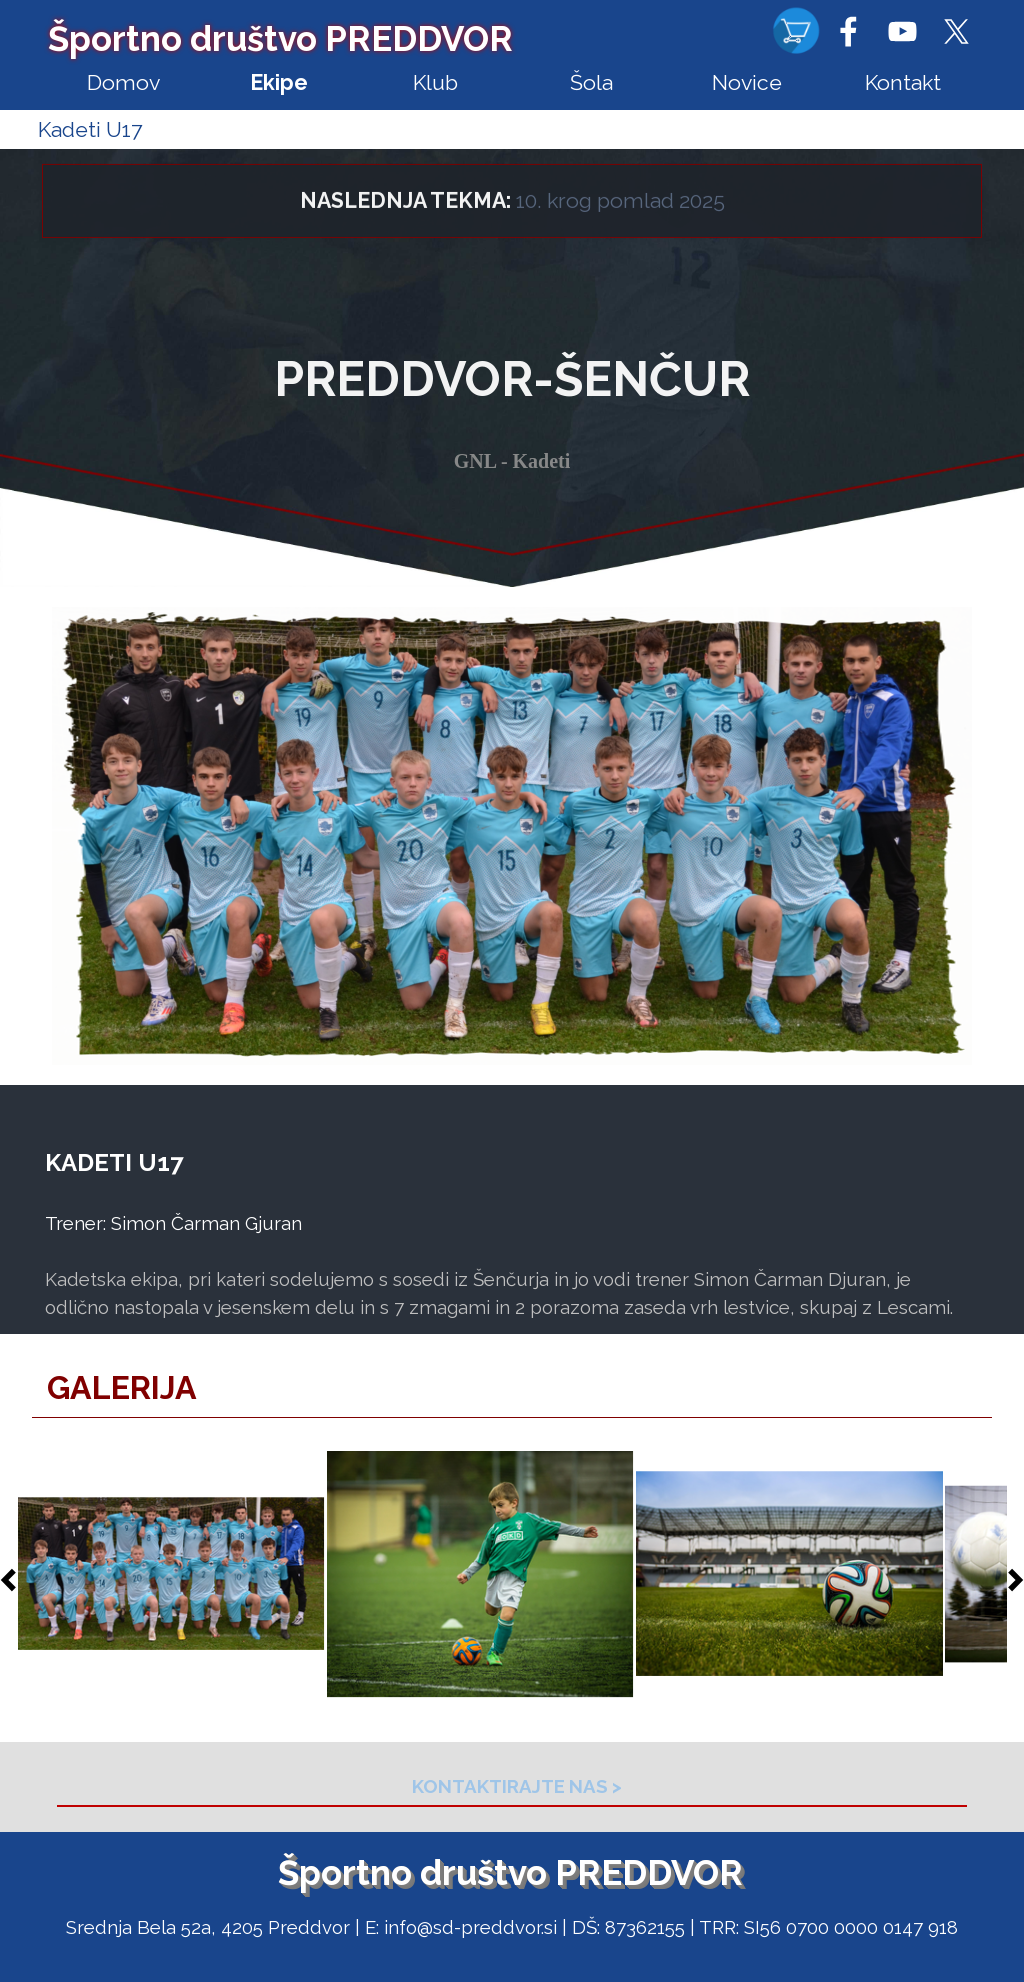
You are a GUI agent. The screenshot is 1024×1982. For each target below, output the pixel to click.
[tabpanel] (512, 215)
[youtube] (902, 31)
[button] (171, 1574)
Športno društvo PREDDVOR (280, 38)
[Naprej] (1010, 1580)
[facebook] (848, 31)
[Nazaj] (14, 1580)
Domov (123, 82)
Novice (747, 82)
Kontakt (903, 82)
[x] (956, 31)
